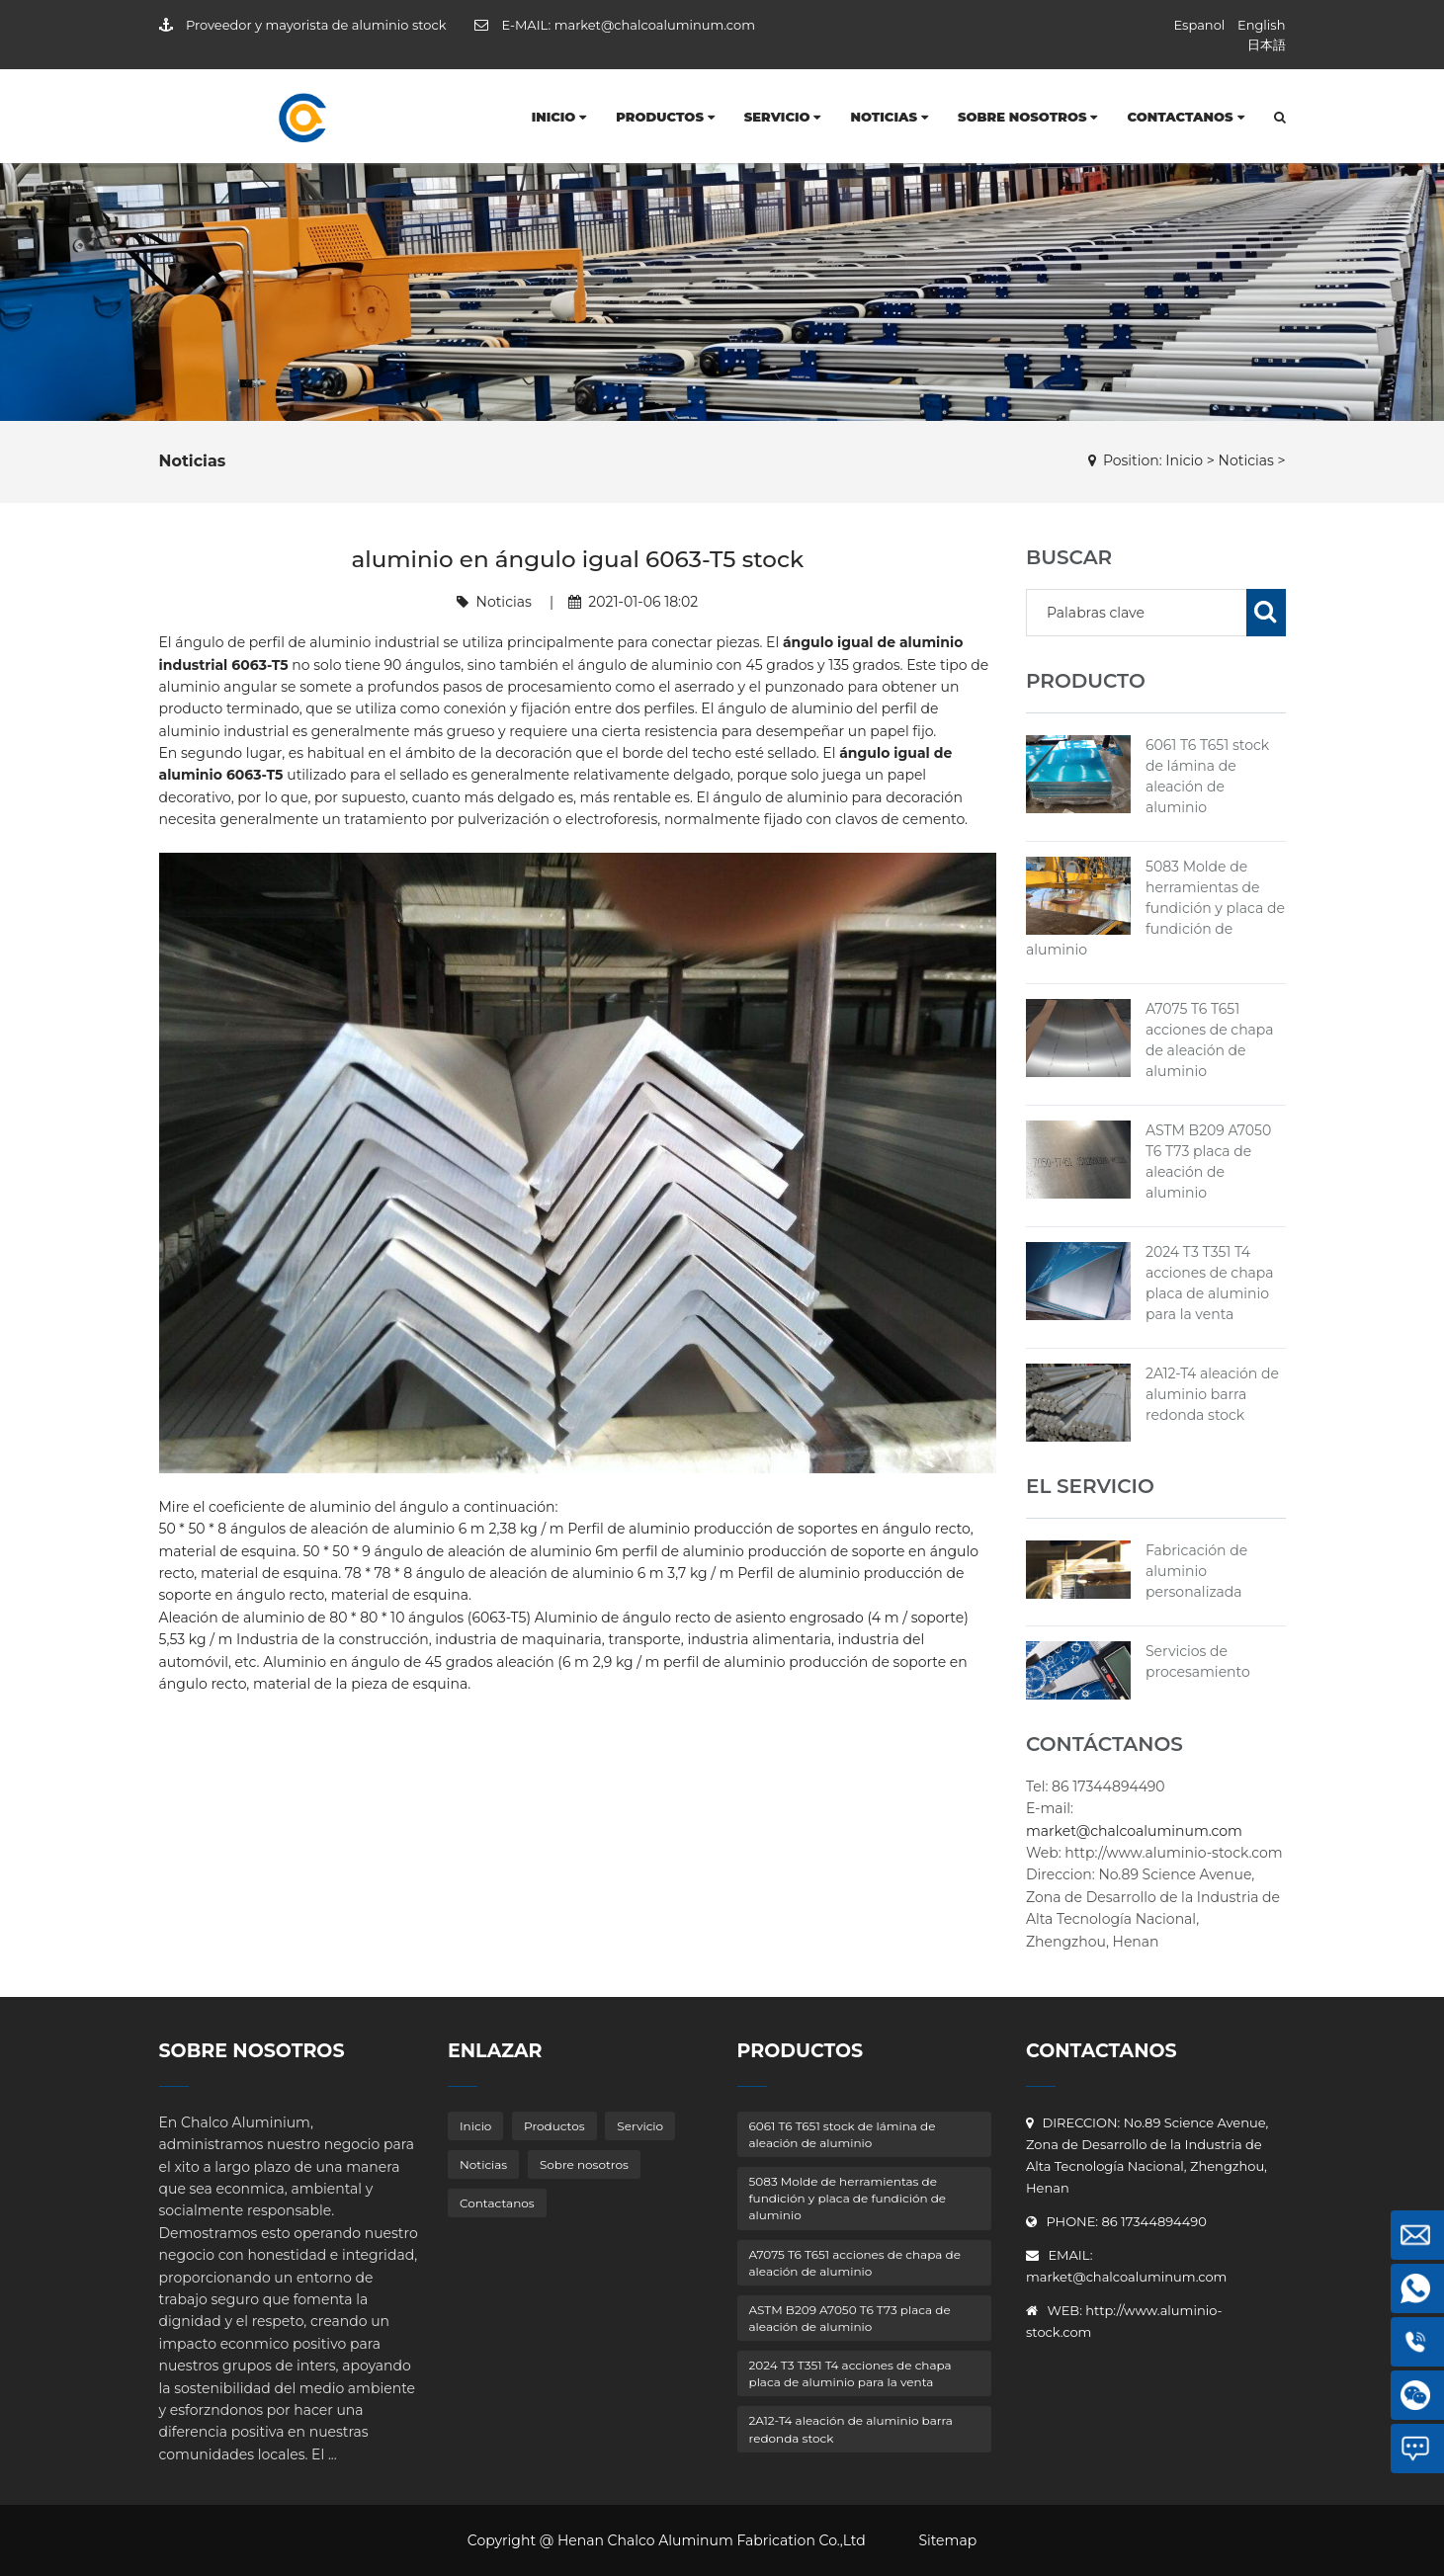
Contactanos (1185, 117)
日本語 (1266, 44)
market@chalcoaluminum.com (654, 25)
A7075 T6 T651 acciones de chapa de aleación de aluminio (855, 2263)
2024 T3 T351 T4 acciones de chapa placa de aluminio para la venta (850, 2373)
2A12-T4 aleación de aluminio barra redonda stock (1212, 1394)
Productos (665, 117)
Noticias (888, 117)
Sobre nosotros (1028, 117)
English (1261, 25)
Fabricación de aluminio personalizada (1196, 1571)
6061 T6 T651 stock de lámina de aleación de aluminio (842, 2134)
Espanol (1199, 25)
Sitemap (947, 2540)
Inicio (559, 117)
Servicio (782, 117)
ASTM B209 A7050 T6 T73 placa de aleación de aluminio (850, 2318)
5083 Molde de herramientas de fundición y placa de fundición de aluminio (1155, 908)
